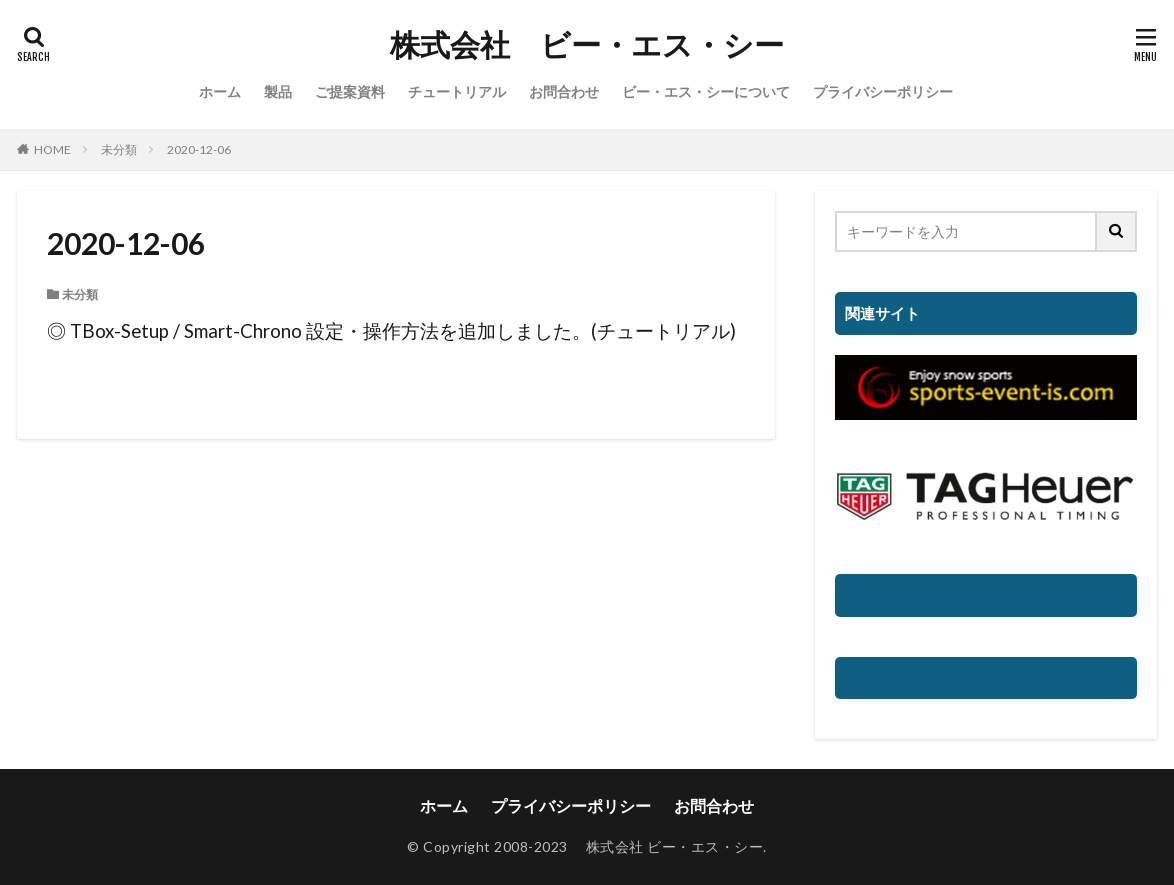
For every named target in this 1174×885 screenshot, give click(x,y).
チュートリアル (457, 91)
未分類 (119, 149)
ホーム (220, 91)
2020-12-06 (199, 149)
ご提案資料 (350, 91)
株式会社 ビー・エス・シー (587, 45)
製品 (278, 91)
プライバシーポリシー (883, 91)
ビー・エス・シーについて (706, 91)
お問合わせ (564, 91)
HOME (52, 149)
